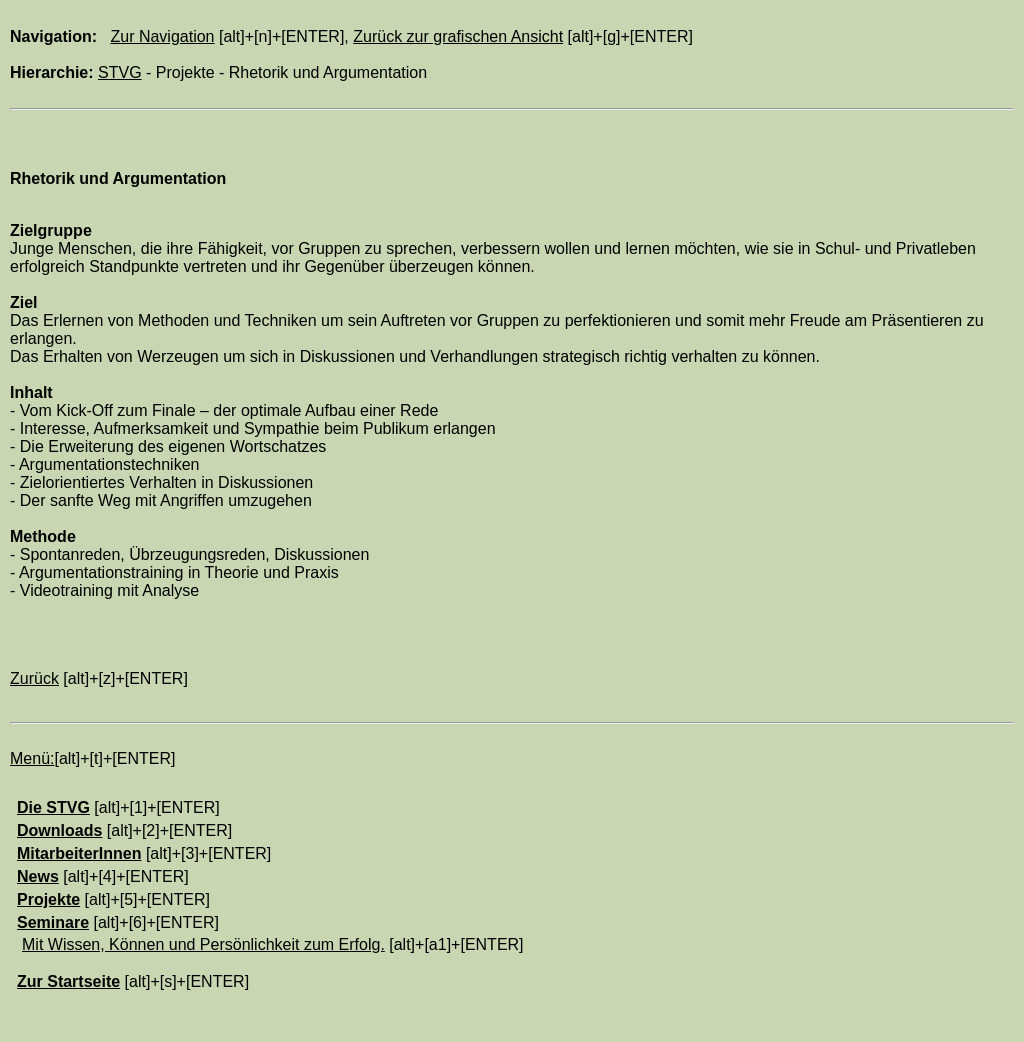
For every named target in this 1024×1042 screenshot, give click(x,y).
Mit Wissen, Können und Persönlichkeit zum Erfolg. (203, 944)
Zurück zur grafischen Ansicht (458, 36)
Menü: (32, 758)
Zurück (34, 678)
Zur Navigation (162, 36)
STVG (120, 72)
